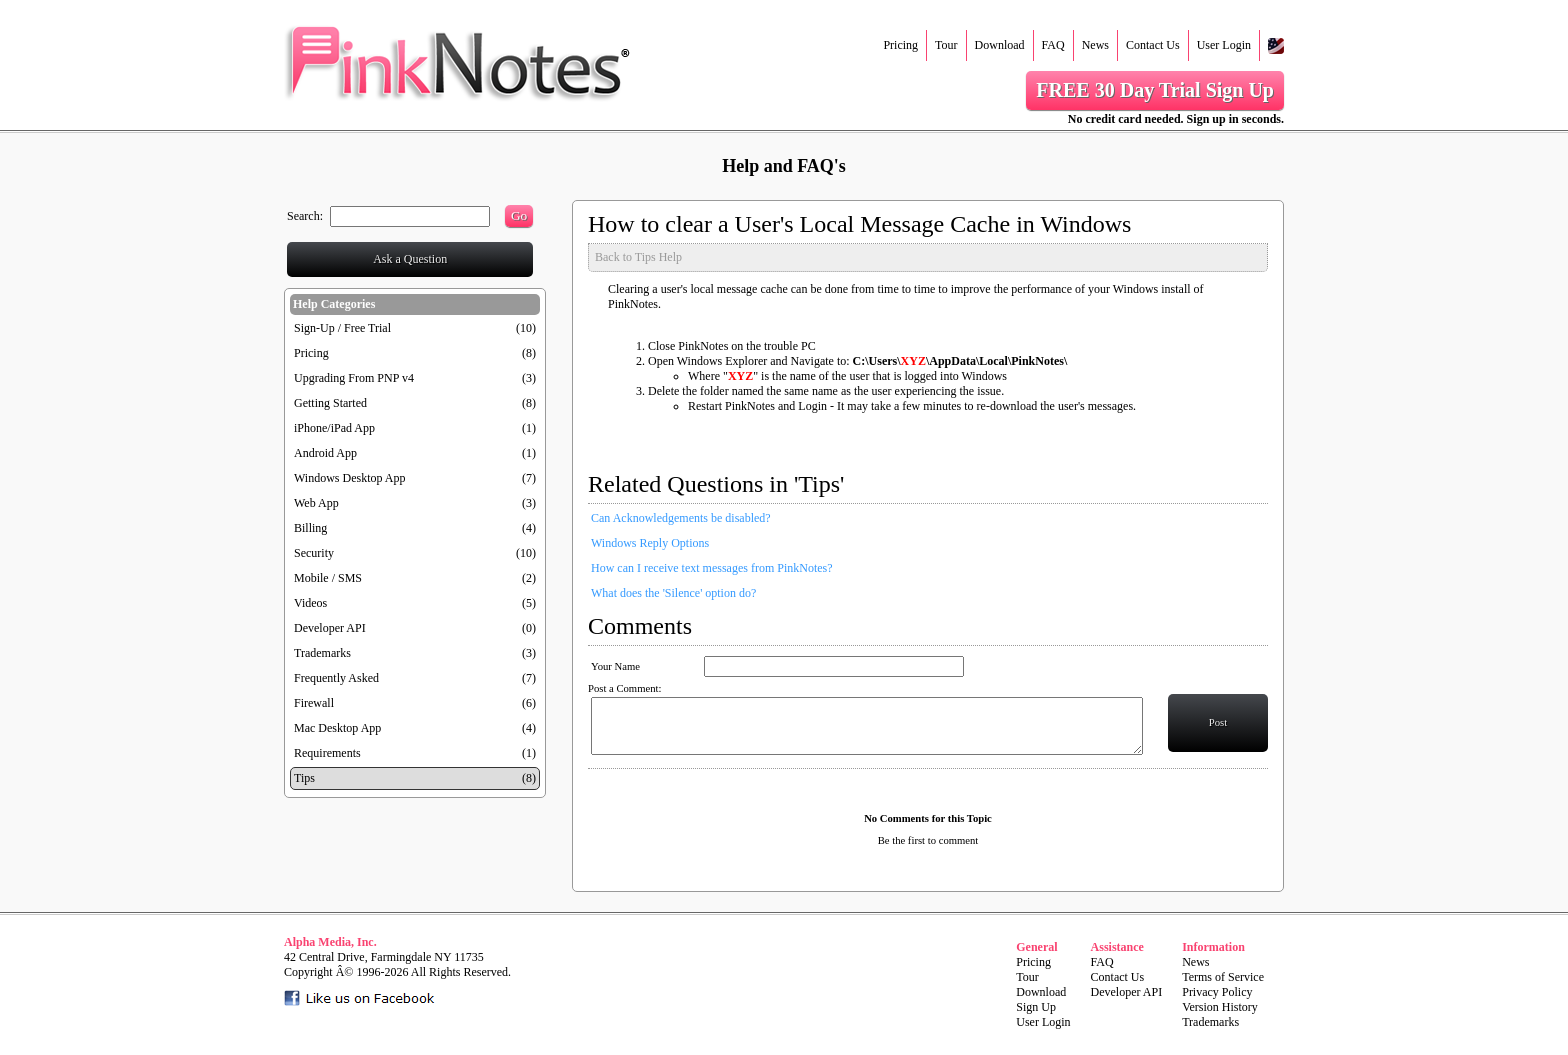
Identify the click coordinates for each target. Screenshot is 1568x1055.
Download (1000, 45)
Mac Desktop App (337, 728)
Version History (1220, 1007)
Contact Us (1153, 45)
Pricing (900, 45)
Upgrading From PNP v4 (354, 378)
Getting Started (330, 403)
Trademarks (322, 653)
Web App (316, 503)
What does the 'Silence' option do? (673, 593)
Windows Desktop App (350, 478)
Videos (310, 603)
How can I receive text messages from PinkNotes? (712, 568)
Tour (946, 45)
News (1095, 45)
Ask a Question (410, 259)
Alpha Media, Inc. (330, 942)
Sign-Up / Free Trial (342, 328)
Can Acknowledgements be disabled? (681, 518)
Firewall (314, 703)
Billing (310, 528)
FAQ (1053, 45)
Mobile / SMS (328, 578)
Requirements (327, 753)
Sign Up (1036, 1007)
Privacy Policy (1217, 992)
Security (314, 553)
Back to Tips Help (638, 257)
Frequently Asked (336, 678)
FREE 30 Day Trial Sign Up (1155, 90)
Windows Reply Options (650, 543)
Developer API (330, 628)
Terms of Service (1223, 977)
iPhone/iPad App (334, 428)
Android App (325, 453)
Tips (304, 778)
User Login (1224, 45)
